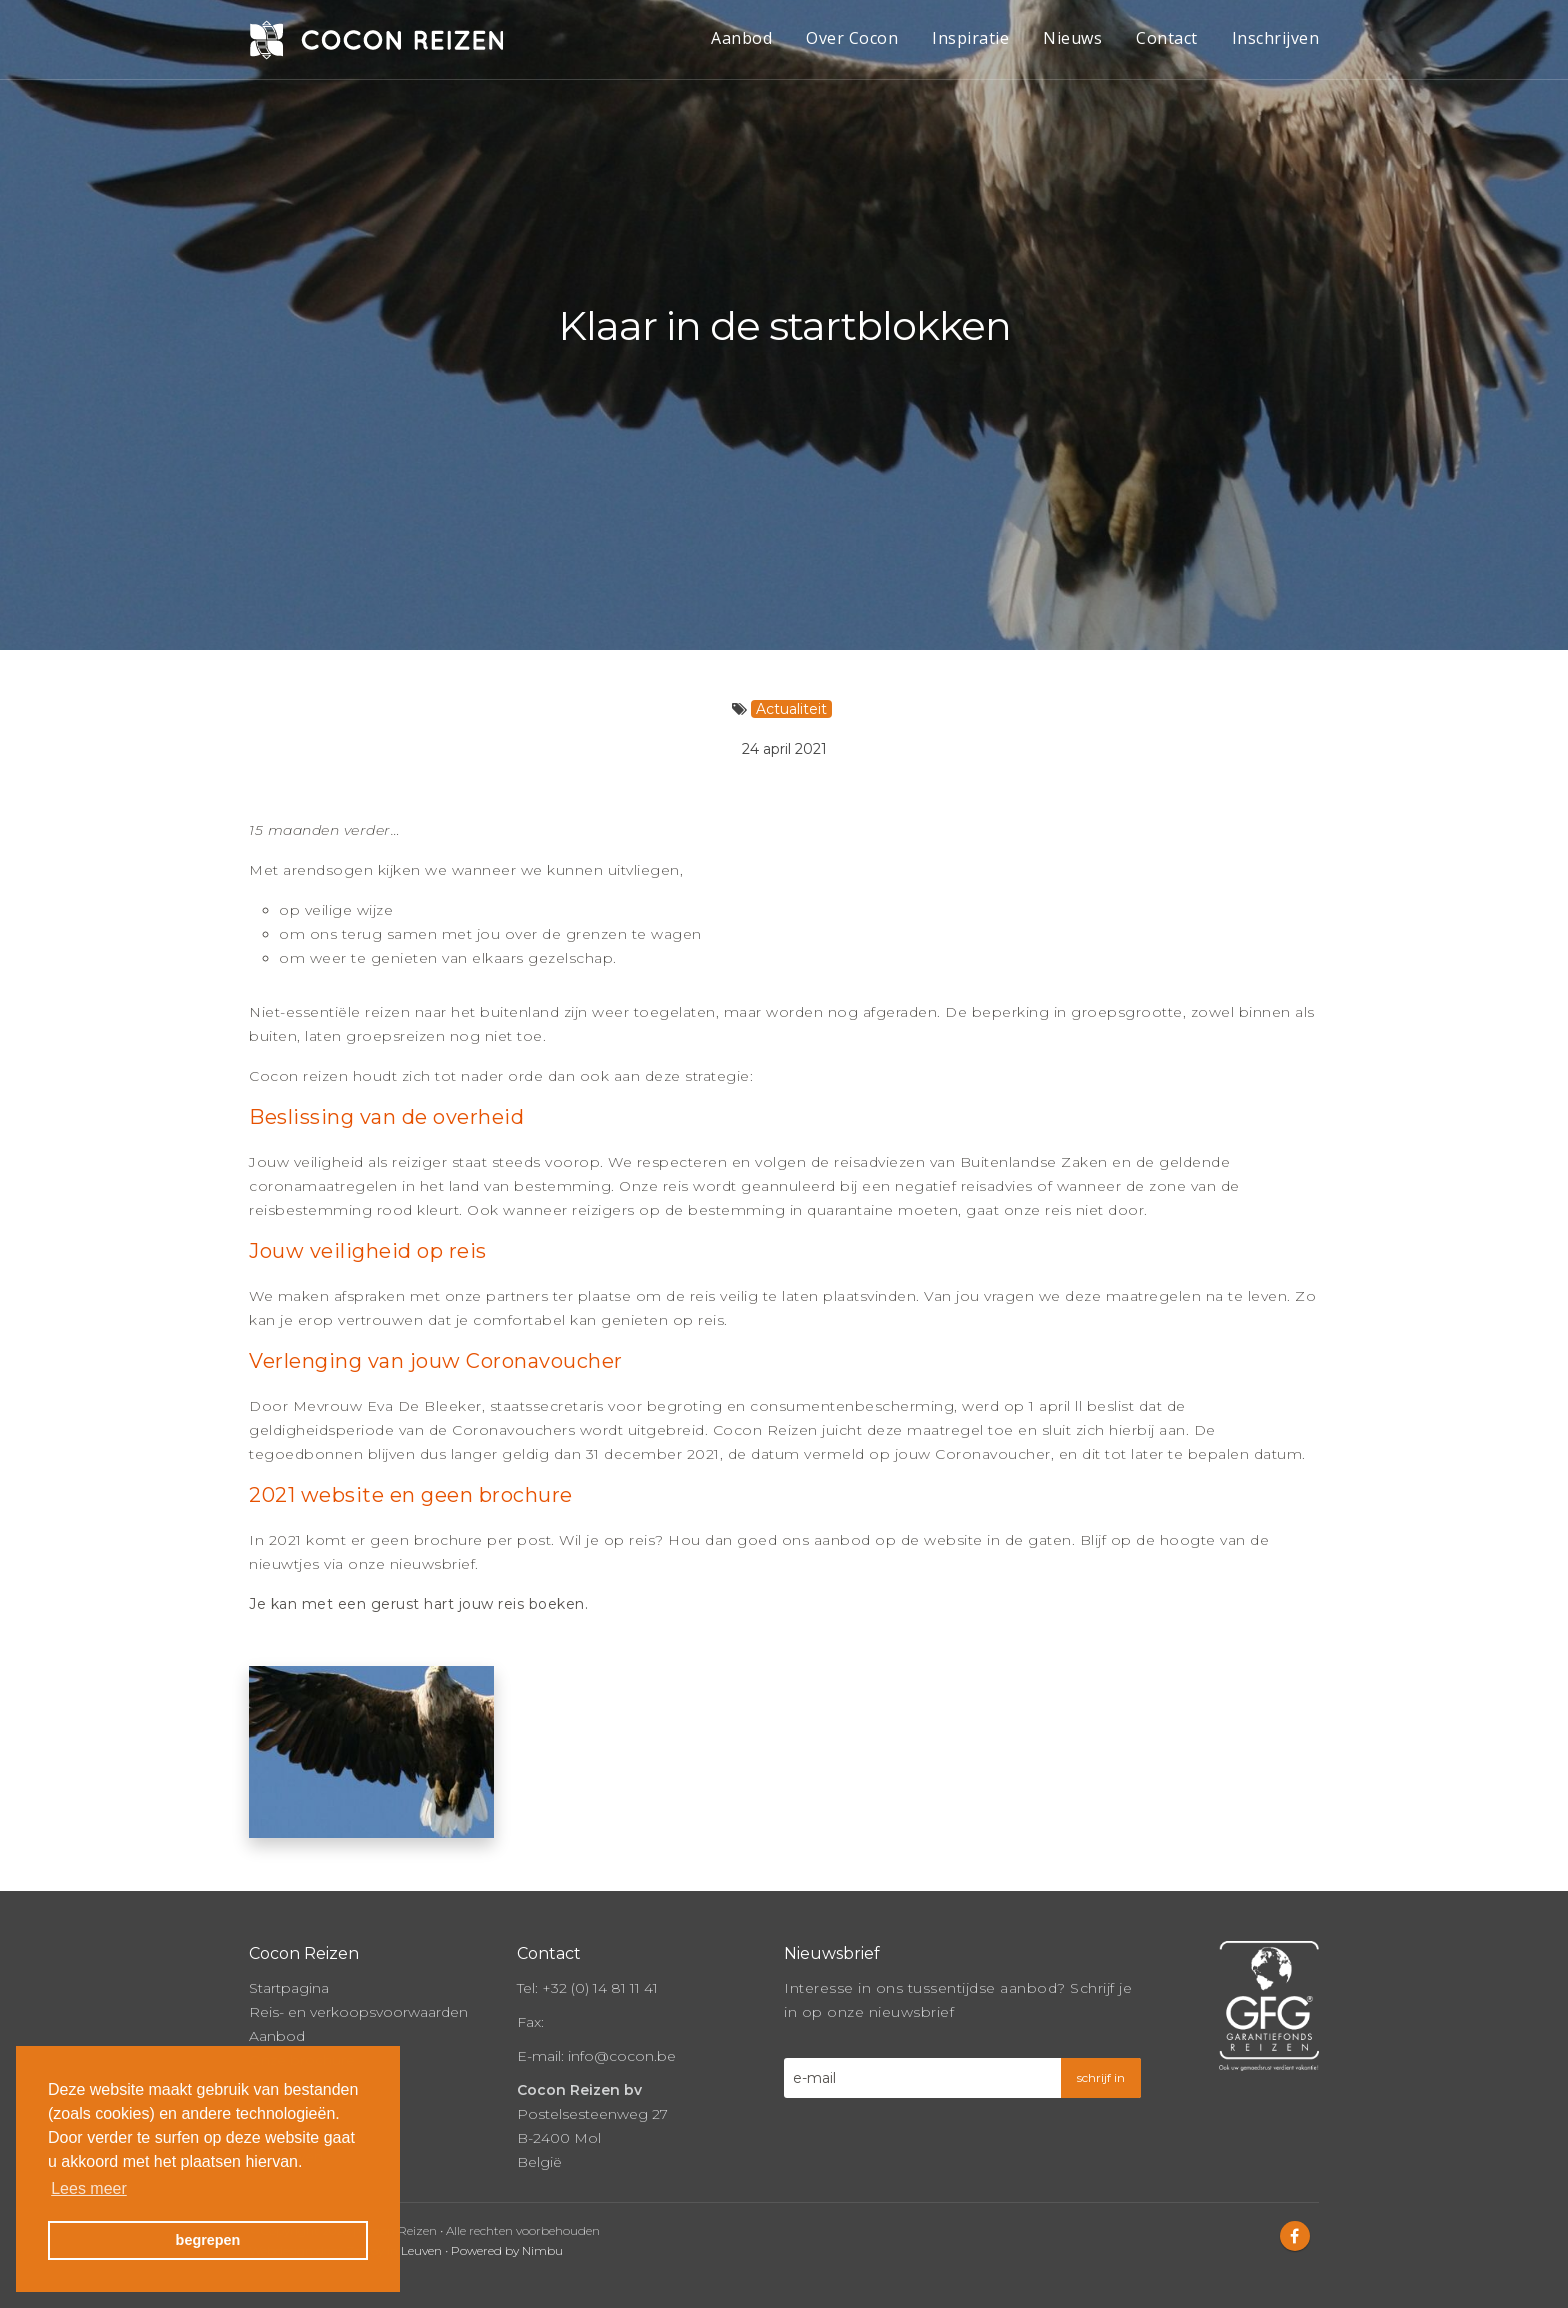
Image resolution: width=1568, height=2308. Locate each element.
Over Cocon (852, 38)
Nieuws (1072, 38)
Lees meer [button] (89, 2188)
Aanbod (741, 38)
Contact (1167, 38)
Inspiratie (970, 38)
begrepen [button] (208, 2240)
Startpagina (289, 1985)
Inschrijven (1276, 38)
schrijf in (1101, 2074)
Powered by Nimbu (507, 2247)
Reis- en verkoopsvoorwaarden (358, 2009)
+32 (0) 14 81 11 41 (600, 1985)
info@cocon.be (622, 2053)
